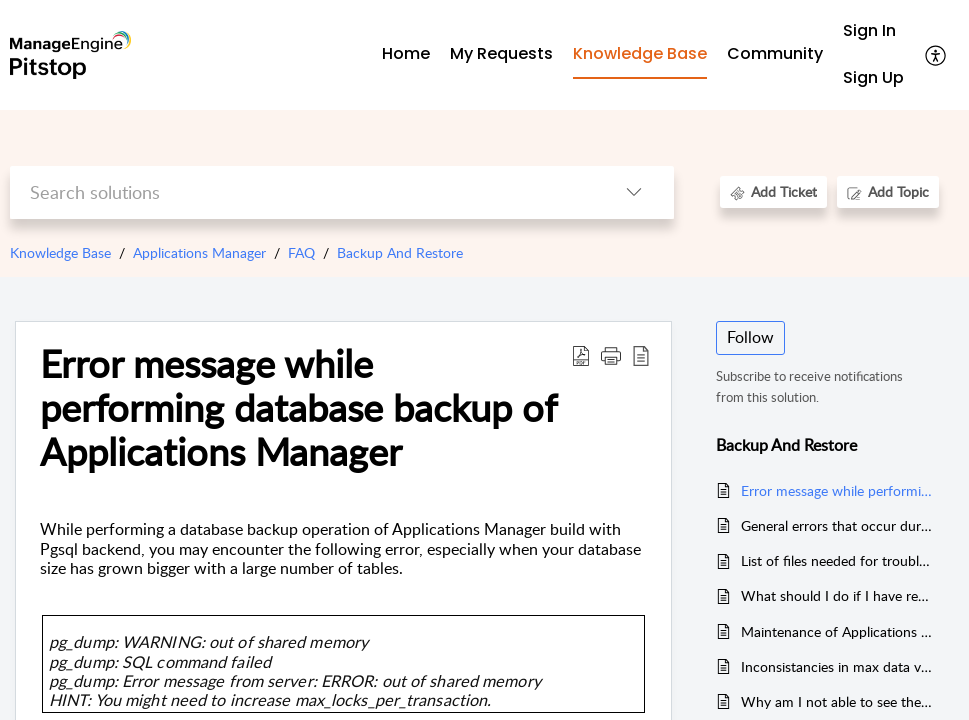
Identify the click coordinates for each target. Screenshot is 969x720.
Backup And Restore (400, 252)
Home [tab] (406, 53)
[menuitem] (873, 31)
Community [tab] (775, 53)
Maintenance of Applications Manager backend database (837, 631)
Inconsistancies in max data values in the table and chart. (837, 666)
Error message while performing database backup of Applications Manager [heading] (298, 407)
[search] (302, 192)
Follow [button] (750, 337)
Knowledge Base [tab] (640, 53)
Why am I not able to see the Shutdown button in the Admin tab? (837, 701)
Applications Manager (199, 252)
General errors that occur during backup (837, 525)
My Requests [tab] (501, 53)
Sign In (869, 30)
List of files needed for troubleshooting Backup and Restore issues (837, 560)
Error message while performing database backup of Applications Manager (837, 490)
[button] (936, 55)
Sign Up (873, 77)
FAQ (301, 252)
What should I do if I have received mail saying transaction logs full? (837, 595)
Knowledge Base (60, 252)
